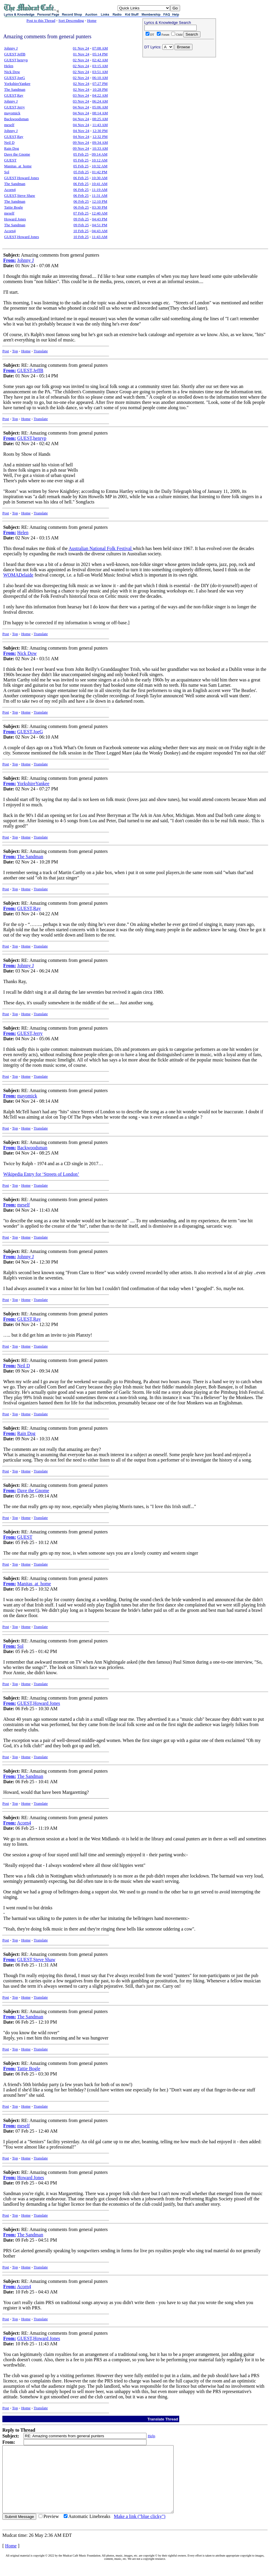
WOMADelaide (18, 574)
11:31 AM (100, 195)
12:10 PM (99, 201)
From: (9, 260)
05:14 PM (100, 54)
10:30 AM (99, 178)
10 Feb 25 (81, 231)
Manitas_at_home (18, 166)
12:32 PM (100, 136)
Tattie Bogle (13, 207)
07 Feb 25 (81, 213)
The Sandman (14, 89)
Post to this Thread (41, 20)
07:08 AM (100, 48)
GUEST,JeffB (14, 54)
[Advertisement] (179, 97)
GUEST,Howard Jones (21, 178)
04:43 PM (99, 219)
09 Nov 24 (81, 142)
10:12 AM (99, 160)
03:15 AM (100, 66)
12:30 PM (100, 130)
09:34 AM (100, 142)
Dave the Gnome (17, 154)
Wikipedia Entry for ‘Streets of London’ (41, 1174)
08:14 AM (100, 113)
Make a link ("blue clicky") (139, 2529)
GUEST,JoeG (14, 77)
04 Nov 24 (81, 107)
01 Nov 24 (81, 48)
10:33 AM (100, 148)
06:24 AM (100, 101)
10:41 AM (99, 183)
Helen (8, 66)
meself (9, 125)
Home (91, 20)
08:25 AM (100, 119)
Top (15, 351)
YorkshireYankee (17, 83)
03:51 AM (100, 72)
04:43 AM (99, 231)
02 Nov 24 (81, 60)
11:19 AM (100, 189)
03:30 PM (99, 207)
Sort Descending (71, 20)
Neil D (9, 142)
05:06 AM (100, 107)
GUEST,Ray (13, 95)
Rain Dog (11, 148)
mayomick (12, 113)
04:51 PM (99, 225)
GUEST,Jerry (14, 107)
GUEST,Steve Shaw (19, 195)
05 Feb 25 (81, 154)
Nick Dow (12, 72)
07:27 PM (100, 83)
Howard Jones (15, 219)
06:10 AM (100, 77)
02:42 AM (100, 60)
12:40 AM (99, 213)
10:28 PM (100, 89)
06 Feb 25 (81, 178)
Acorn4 (10, 189)
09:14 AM (99, 154)
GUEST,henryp (16, 60)
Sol (6, 172)
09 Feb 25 (81, 219)
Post (5, 351)
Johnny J (11, 48)
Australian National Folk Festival (101, 548)
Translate (41, 351)
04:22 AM (100, 95)
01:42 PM (99, 172)
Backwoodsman (16, 119)
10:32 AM (99, 166)
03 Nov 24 (81, 95)
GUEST (10, 160)
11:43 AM (100, 125)
